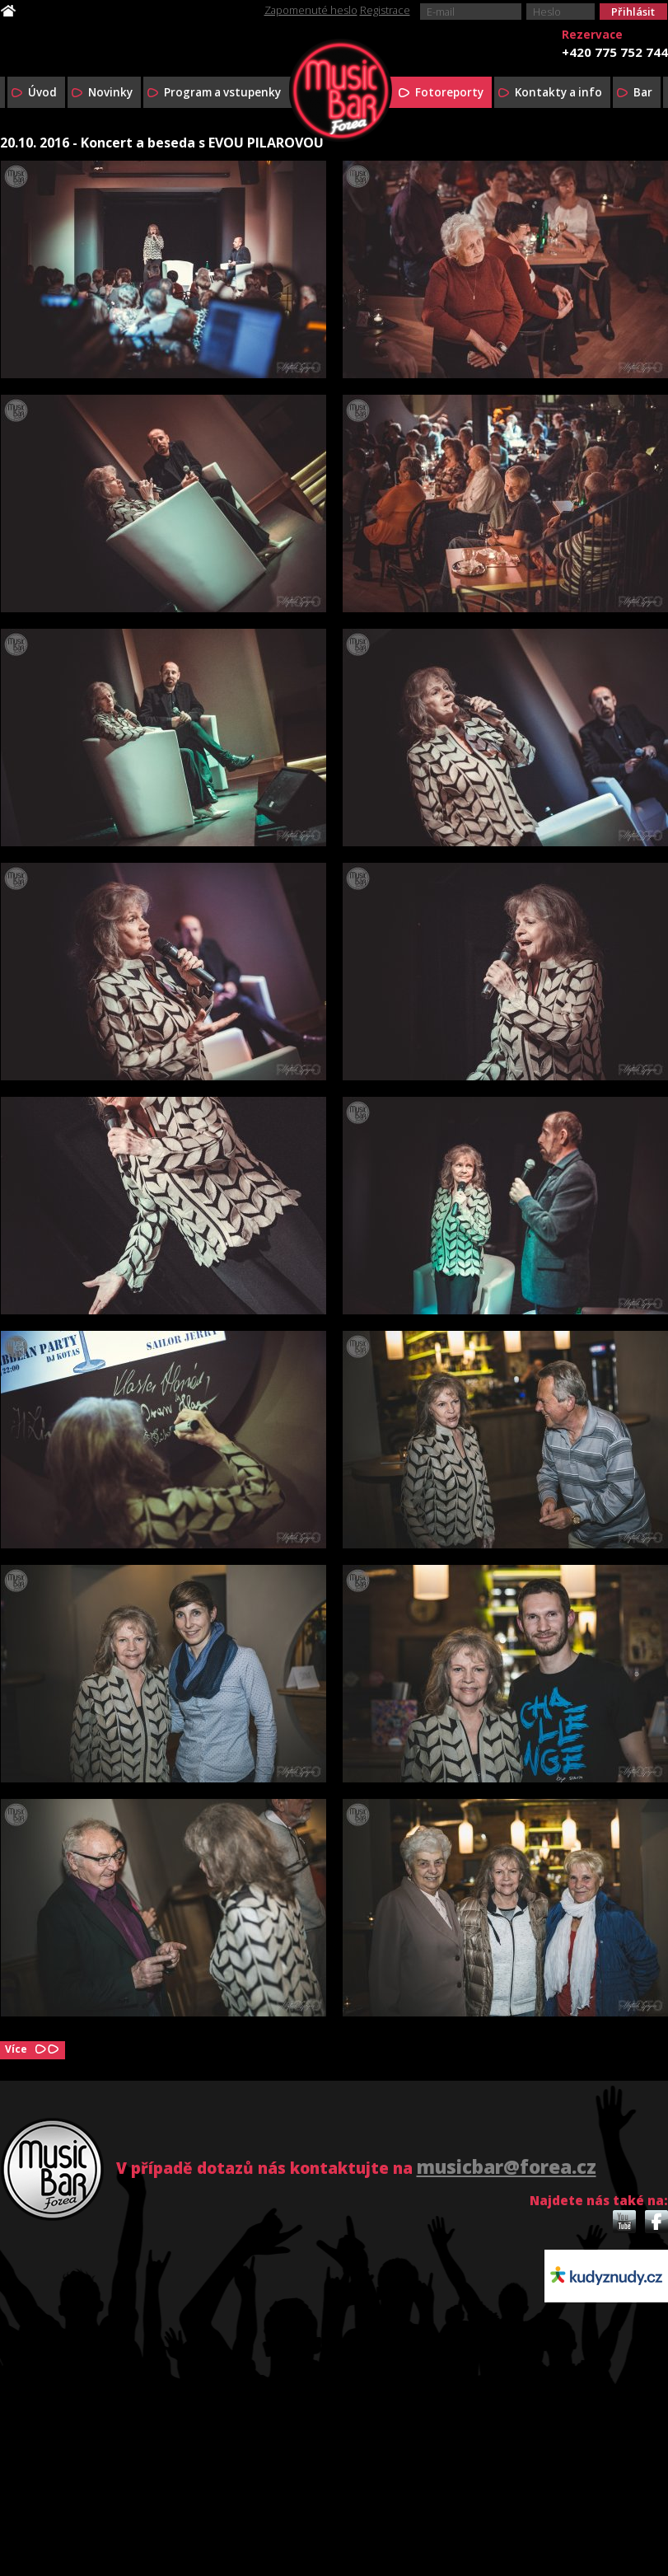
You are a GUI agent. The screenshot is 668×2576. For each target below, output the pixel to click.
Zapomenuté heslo (310, 9)
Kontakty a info (558, 92)
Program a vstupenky (222, 92)
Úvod (42, 92)
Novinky (110, 92)
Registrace (385, 9)
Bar (642, 92)
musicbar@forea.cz (506, 2167)
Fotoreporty (449, 92)
